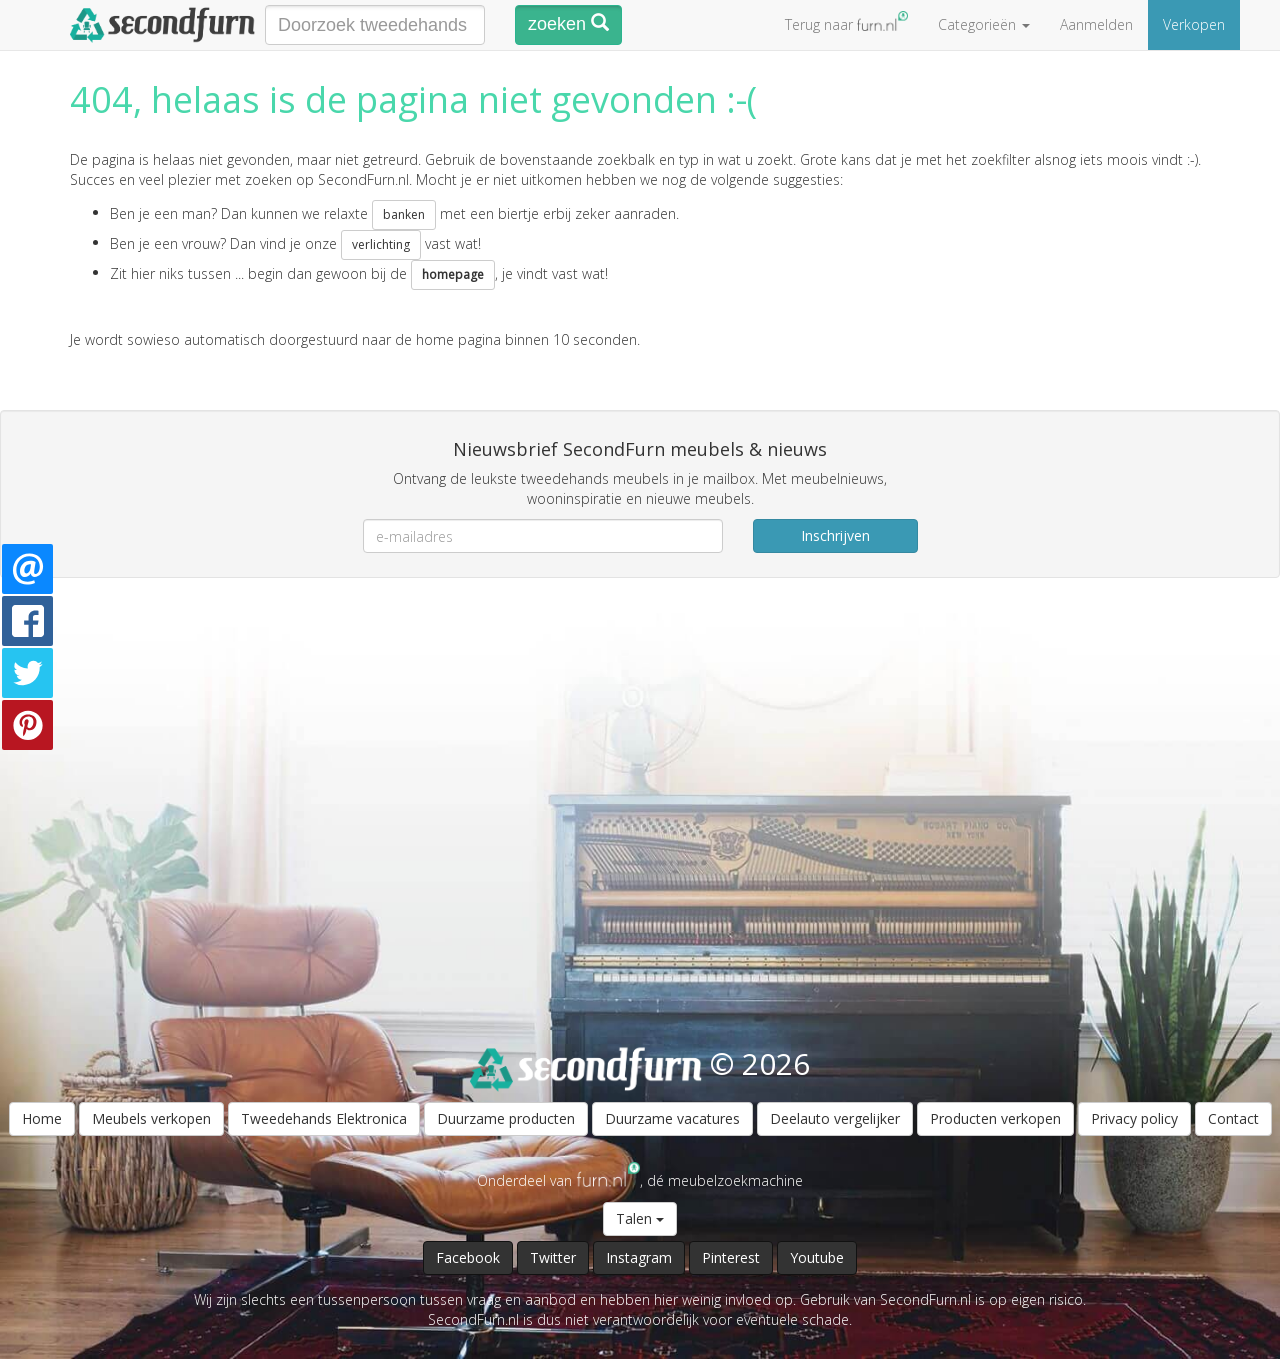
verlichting (381, 244)
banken (404, 214)
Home (42, 1118)
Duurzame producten (506, 1118)
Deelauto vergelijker (835, 1118)
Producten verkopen (995, 1118)
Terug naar (846, 22)
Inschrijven (835, 535)
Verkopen (1194, 24)
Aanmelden (1096, 24)
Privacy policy (1134, 1118)
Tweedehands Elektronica (324, 1118)
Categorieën (984, 24)
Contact (1233, 1118)
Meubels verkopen (151, 1118)
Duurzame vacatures (672, 1118)
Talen (640, 1218)
